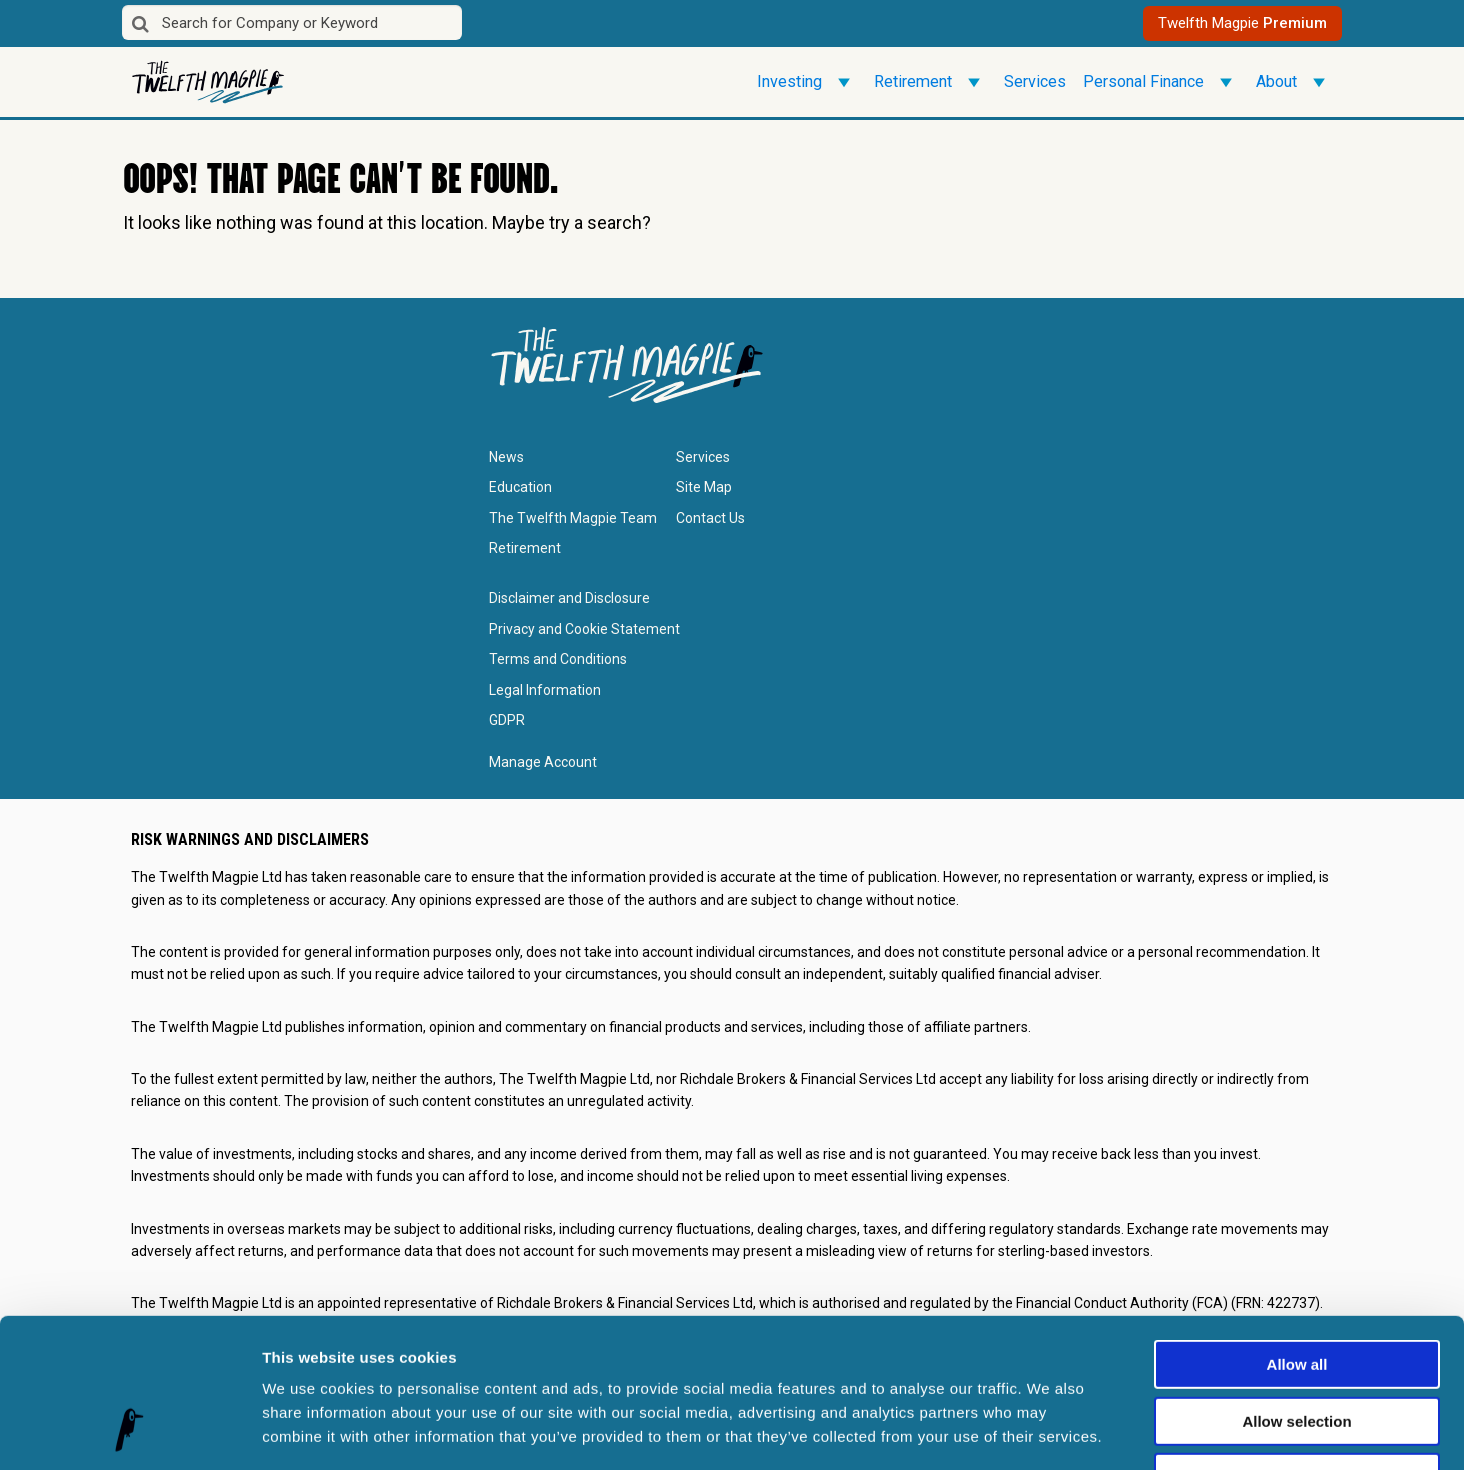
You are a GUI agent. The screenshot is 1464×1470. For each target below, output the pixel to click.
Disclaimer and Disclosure (569, 598)
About (1294, 82)
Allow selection (1296, 1287)
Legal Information (545, 690)
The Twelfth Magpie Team (573, 518)
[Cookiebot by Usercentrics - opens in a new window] (129, 1431)
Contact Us (710, 518)
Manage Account (543, 762)
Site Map (704, 487)
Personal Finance (1161, 82)
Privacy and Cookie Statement (584, 629)
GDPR (507, 720)
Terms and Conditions (558, 659)
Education (520, 487)
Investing (807, 82)
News (506, 457)
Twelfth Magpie (1242, 23)
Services (1035, 81)
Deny (1297, 1343)
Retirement (930, 82)
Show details (1049, 1430)
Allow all (1297, 1230)
